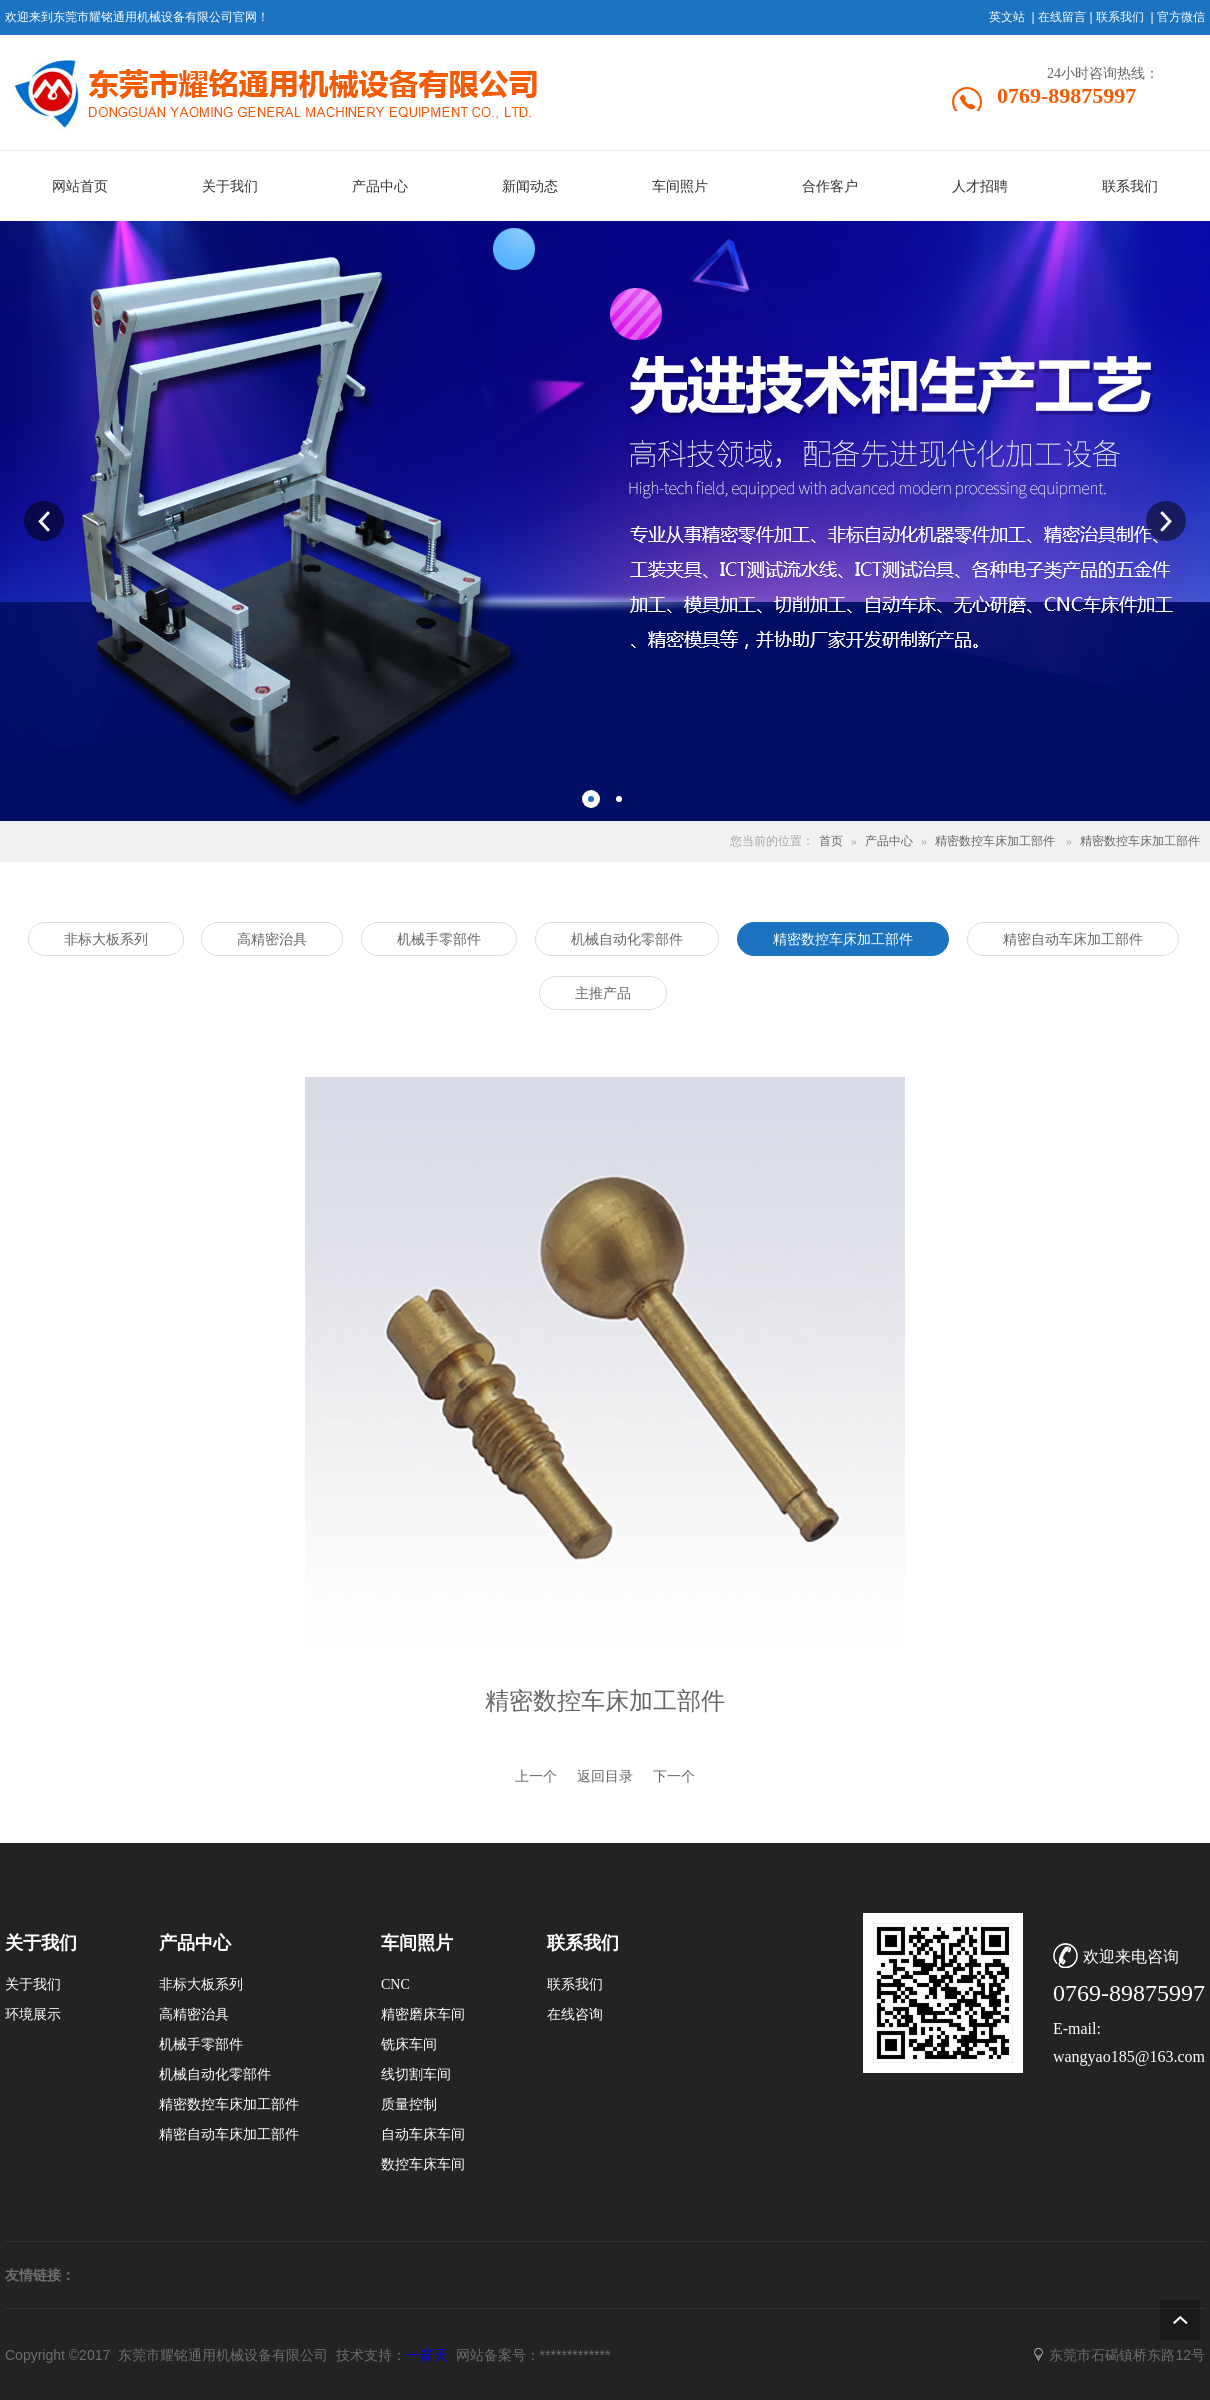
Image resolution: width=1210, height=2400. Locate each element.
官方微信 (1181, 17)
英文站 (1007, 17)
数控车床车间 (423, 2164)
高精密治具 (194, 2014)
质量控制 (409, 2104)
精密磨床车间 (423, 2014)
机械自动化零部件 (215, 2074)
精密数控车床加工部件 (995, 841)
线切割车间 (416, 2074)
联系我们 (1120, 17)
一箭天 (427, 2355)
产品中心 (889, 841)
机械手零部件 (201, 2044)
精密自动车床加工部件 (229, 2134)
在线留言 (1062, 17)
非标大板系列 (201, 1984)
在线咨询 (575, 2014)
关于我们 (33, 1984)
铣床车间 (409, 2044)
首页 (831, 841)
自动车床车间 (423, 2134)
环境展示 (33, 2014)
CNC (395, 1984)
